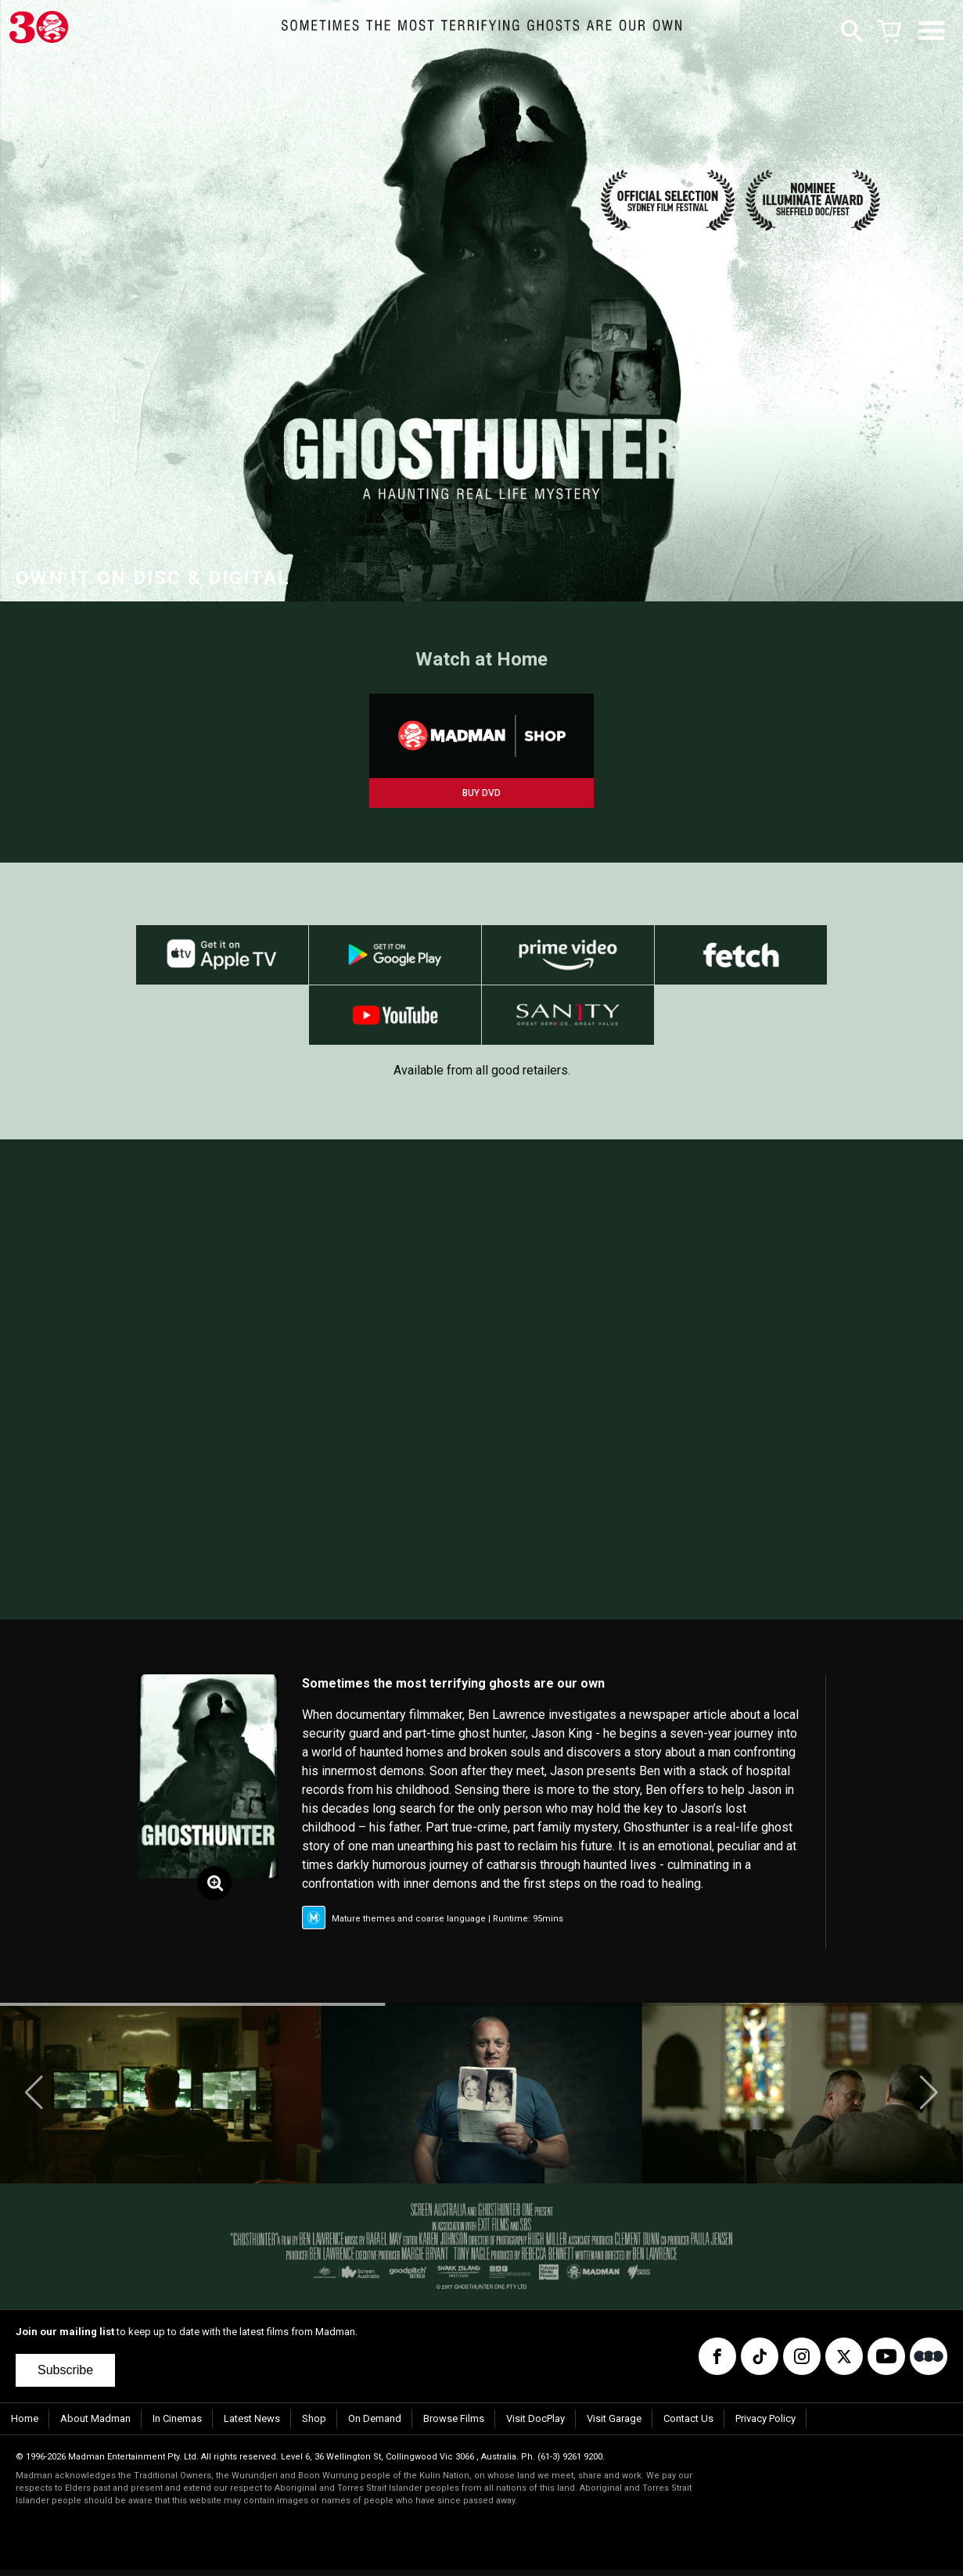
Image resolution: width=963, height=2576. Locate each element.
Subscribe (65, 2376)
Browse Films (453, 2425)
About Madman (95, 2425)
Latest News (252, 2425)
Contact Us (688, 2425)
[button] (34, 2099)
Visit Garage (614, 2425)
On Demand (374, 2425)
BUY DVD (481, 793)
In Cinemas (177, 2425)
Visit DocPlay (535, 2425)
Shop (314, 2425)
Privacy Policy (765, 2425)
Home (24, 2425)
